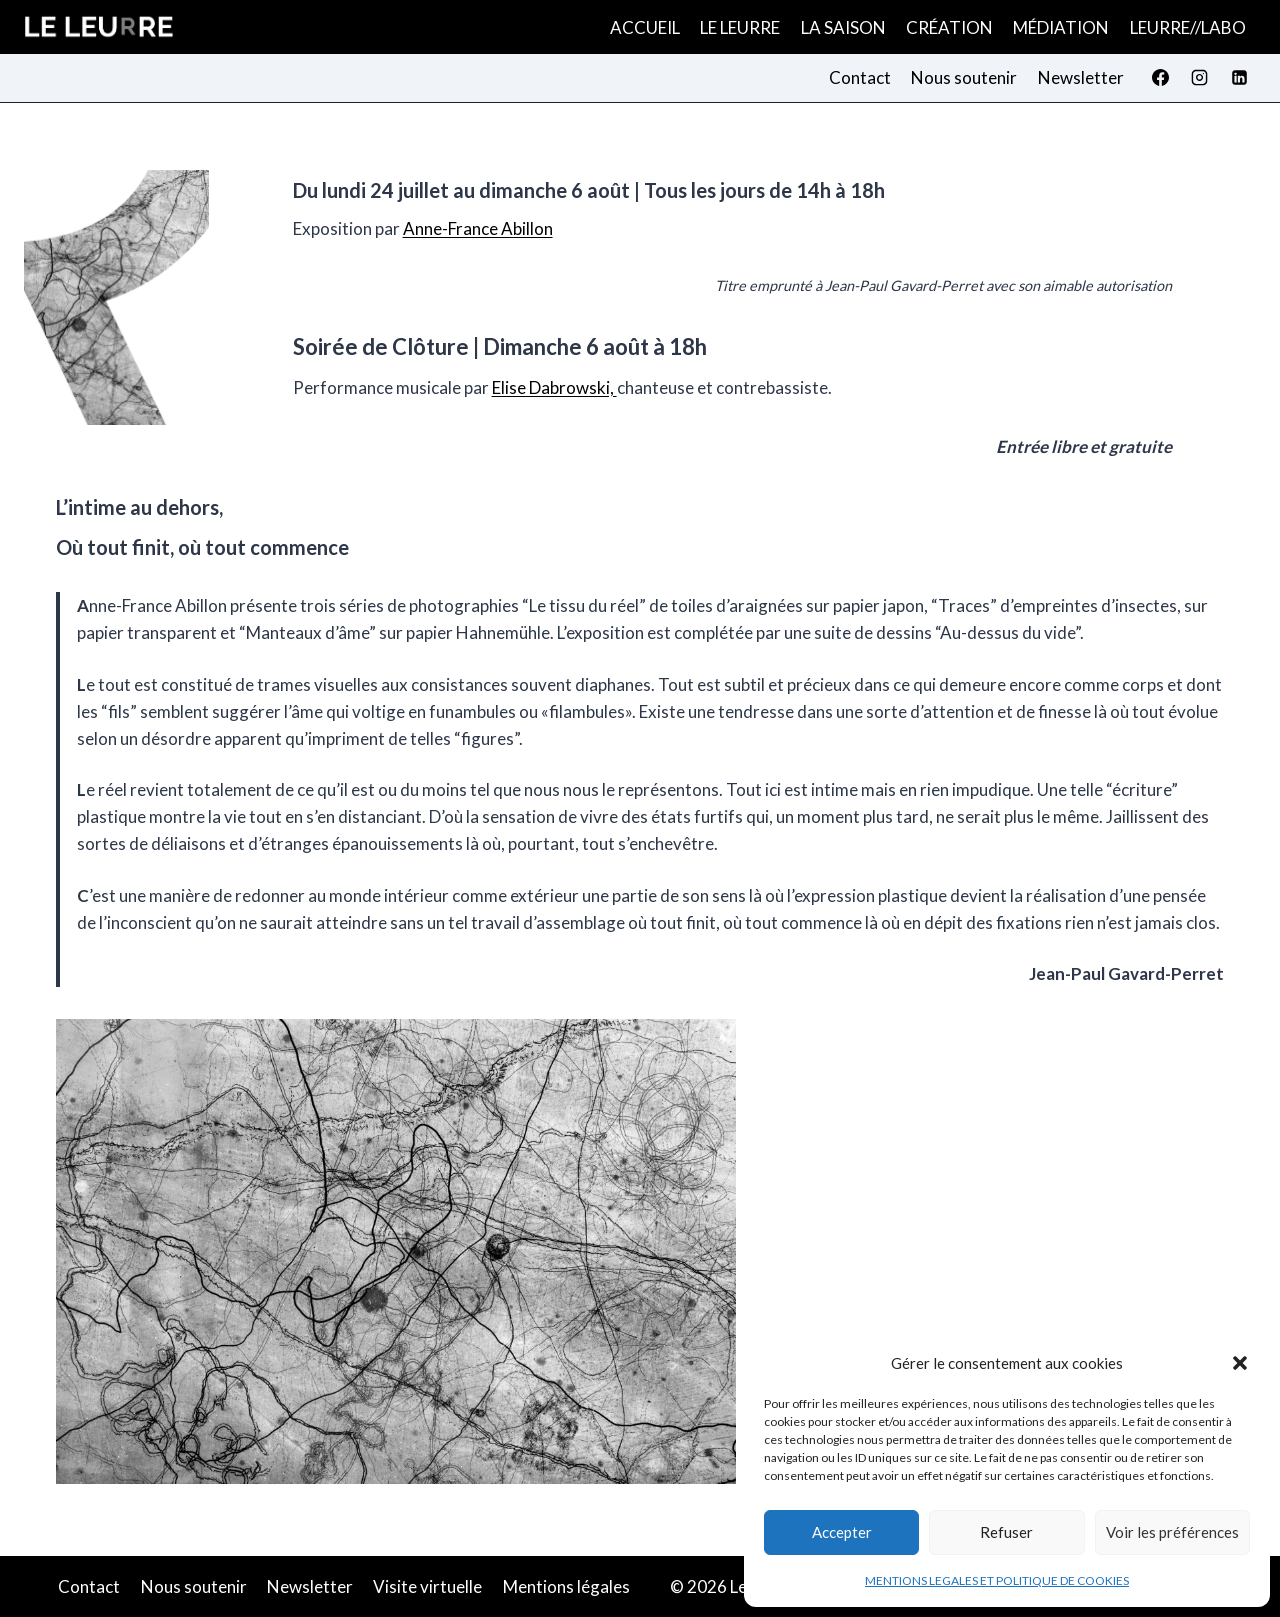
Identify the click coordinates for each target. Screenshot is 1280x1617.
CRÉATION (949, 27)
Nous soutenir (964, 77)
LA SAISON (843, 27)
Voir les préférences (1172, 1532)
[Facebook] (1161, 78)
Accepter (842, 1532)
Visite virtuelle (427, 1586)
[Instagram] (1200, 78)
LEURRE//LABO (1188, 27)
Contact (860, 77)
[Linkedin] (1239, 78)
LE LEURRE (740, 27)
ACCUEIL (645, 27)
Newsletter (1081, 77)
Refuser (1006, 1532)
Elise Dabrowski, (554, 387)
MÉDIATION (1061, 27)
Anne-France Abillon (478, 228)
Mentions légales (566, 1586)
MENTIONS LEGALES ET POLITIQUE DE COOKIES (997, 1580)
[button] (1240, 1363)
